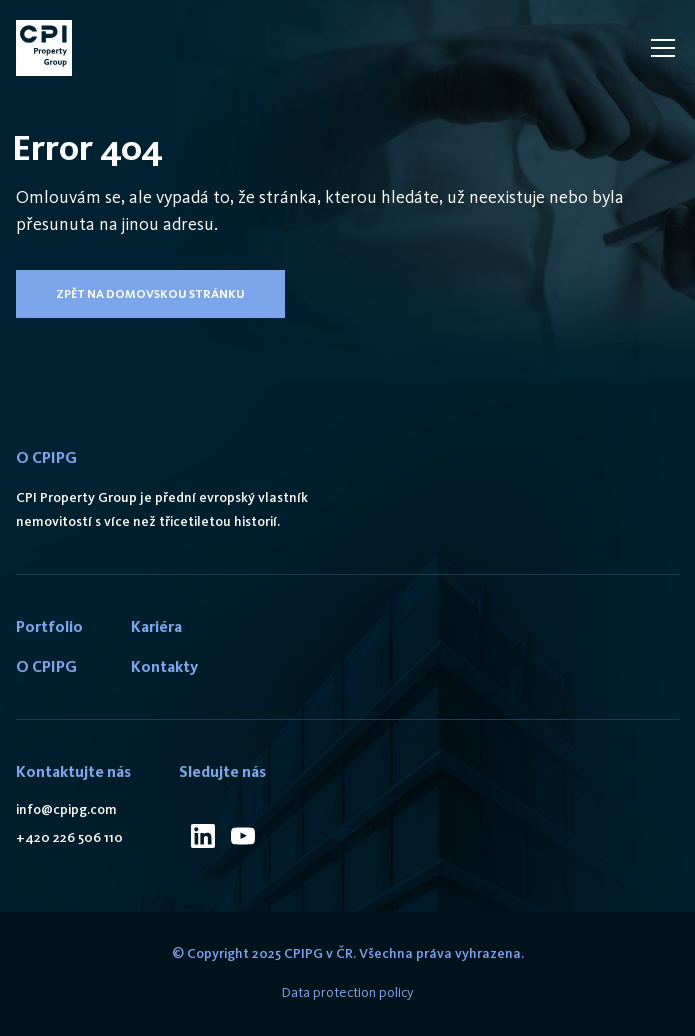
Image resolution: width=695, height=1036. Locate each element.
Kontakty (164, 666)
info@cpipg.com (66, 809)
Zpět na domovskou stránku (150, 294)
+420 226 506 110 (69, 837)
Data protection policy (348, 992)
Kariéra (156, 626)
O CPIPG (46, 666)
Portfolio (49, 626)
